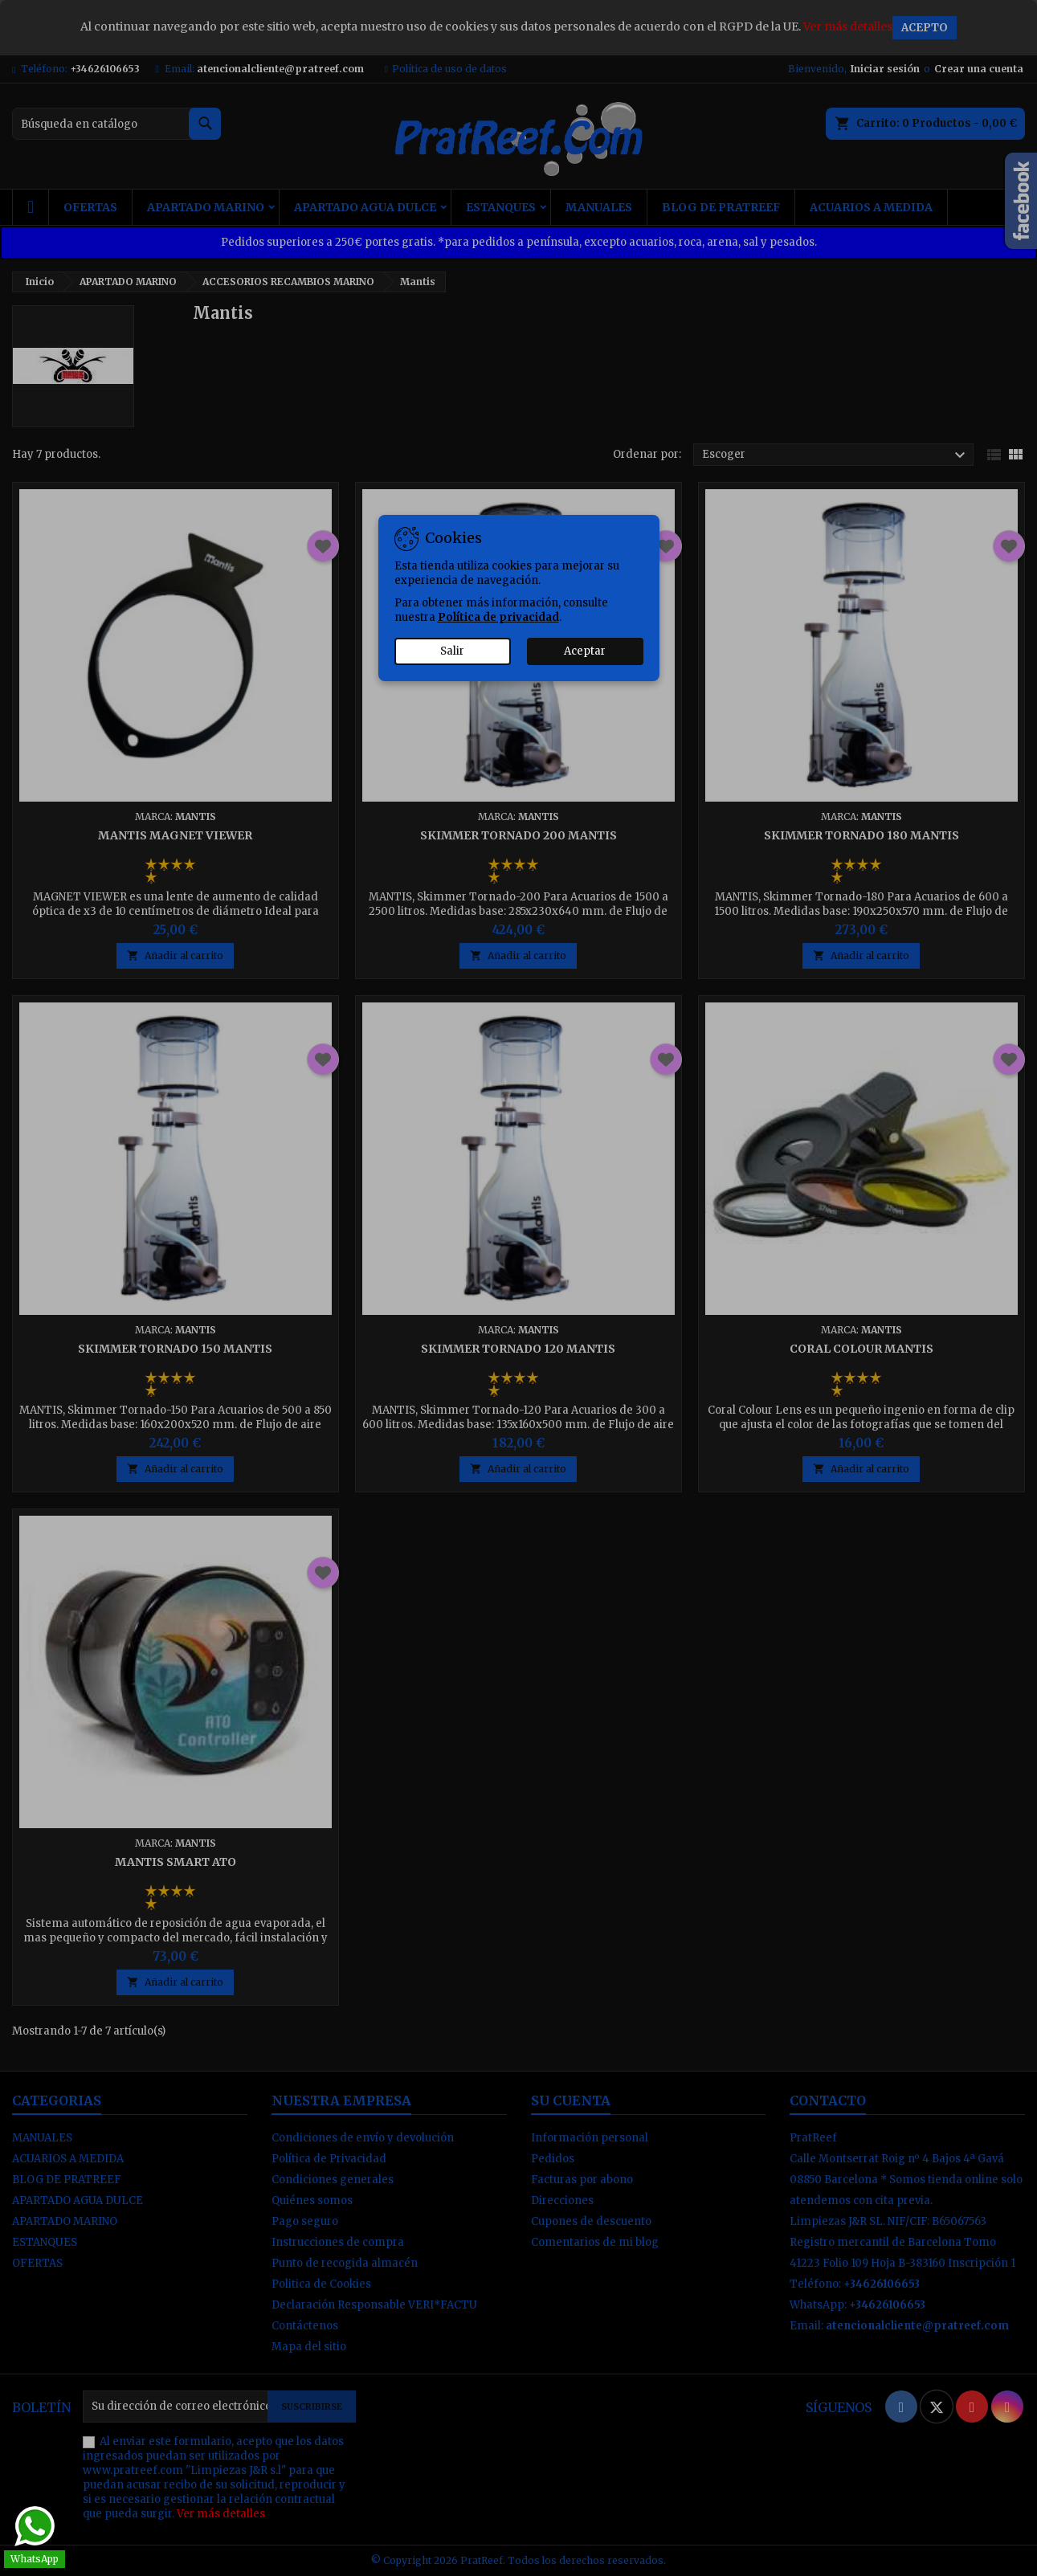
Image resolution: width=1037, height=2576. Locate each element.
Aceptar (585, 651)
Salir (452, 651)
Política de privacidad (498, 617)
